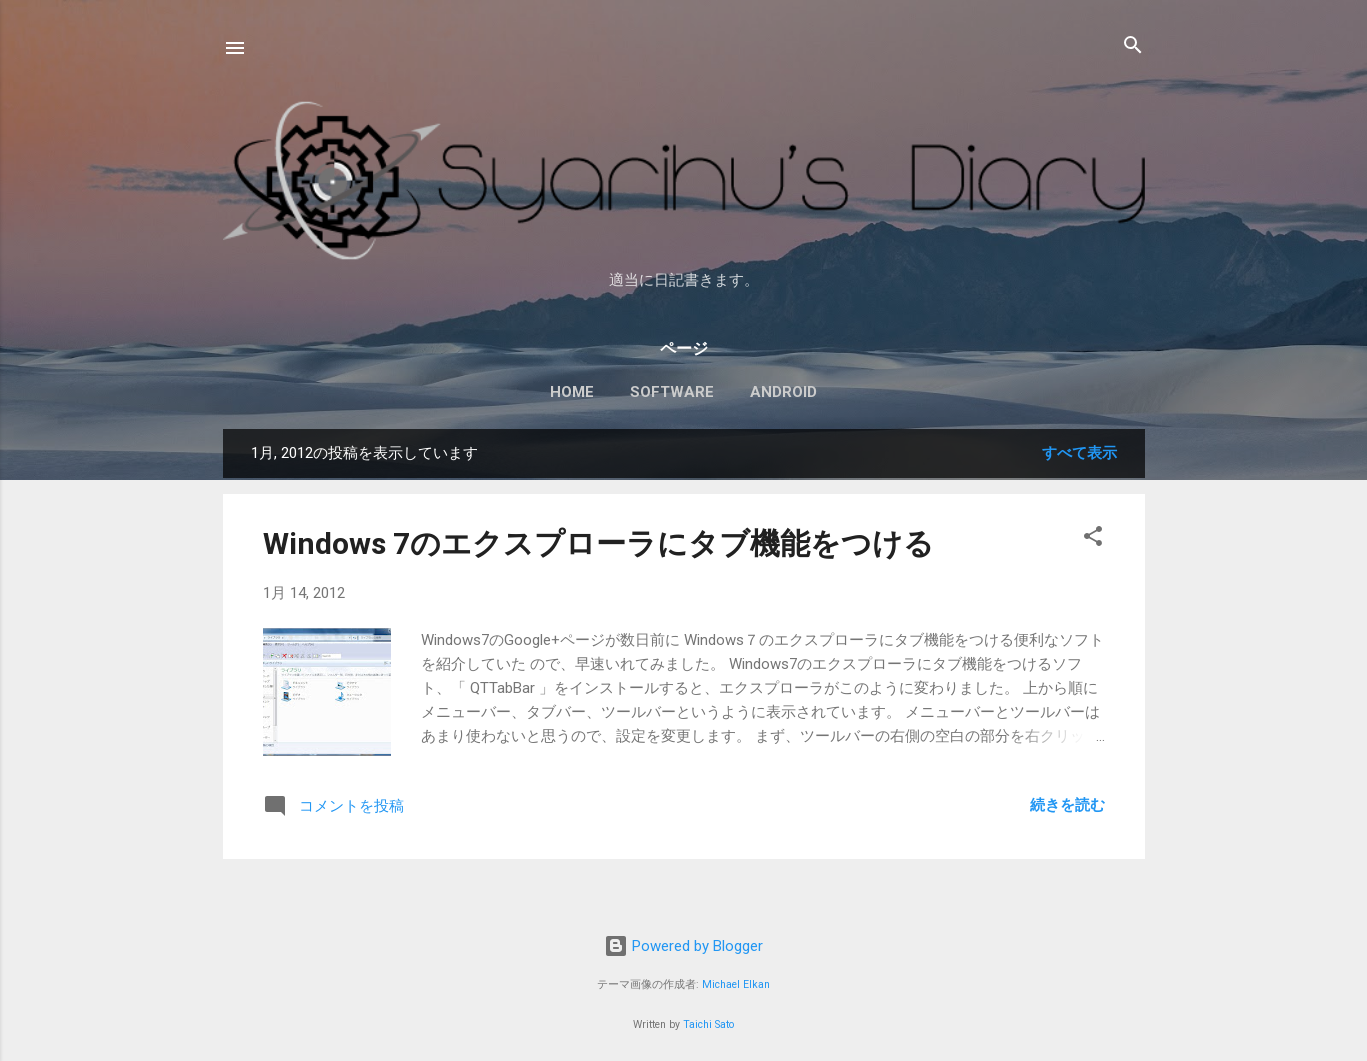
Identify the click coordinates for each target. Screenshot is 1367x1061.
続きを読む (1067, 805)
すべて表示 (1079, 453)
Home (572, 392)
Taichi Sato (708, 1024)
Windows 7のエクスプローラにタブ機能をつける (598, 543)
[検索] (1133, 46)
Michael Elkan (736, 984)
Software (672, 392)
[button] (1093, 537)
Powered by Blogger (683, 946)
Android (783, 392)
